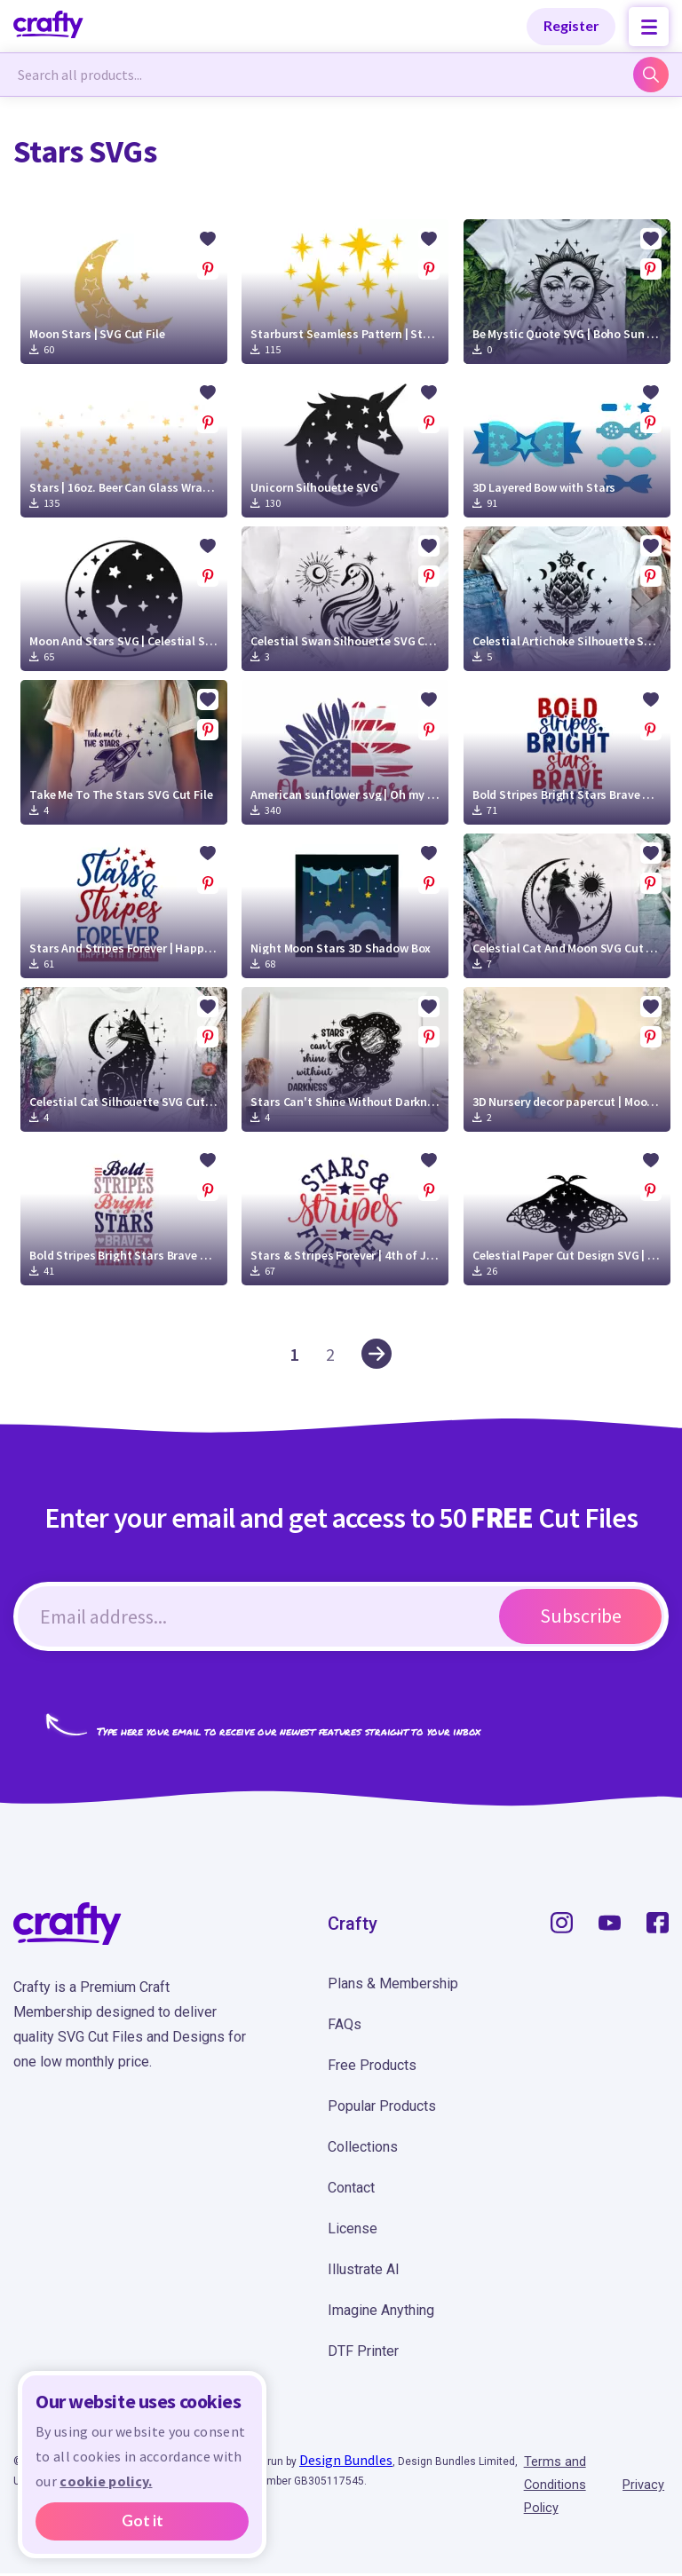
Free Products (372, 2065)
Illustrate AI (364, 2269)
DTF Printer (363, 2351)
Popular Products (382, 2106)
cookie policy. (105, 2481)
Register (571, 25)
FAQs (344, 2024)
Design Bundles (346, 2460)
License (352, 2228)
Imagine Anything (381, 2310)
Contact (351, 2187)
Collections (363, 2146)
